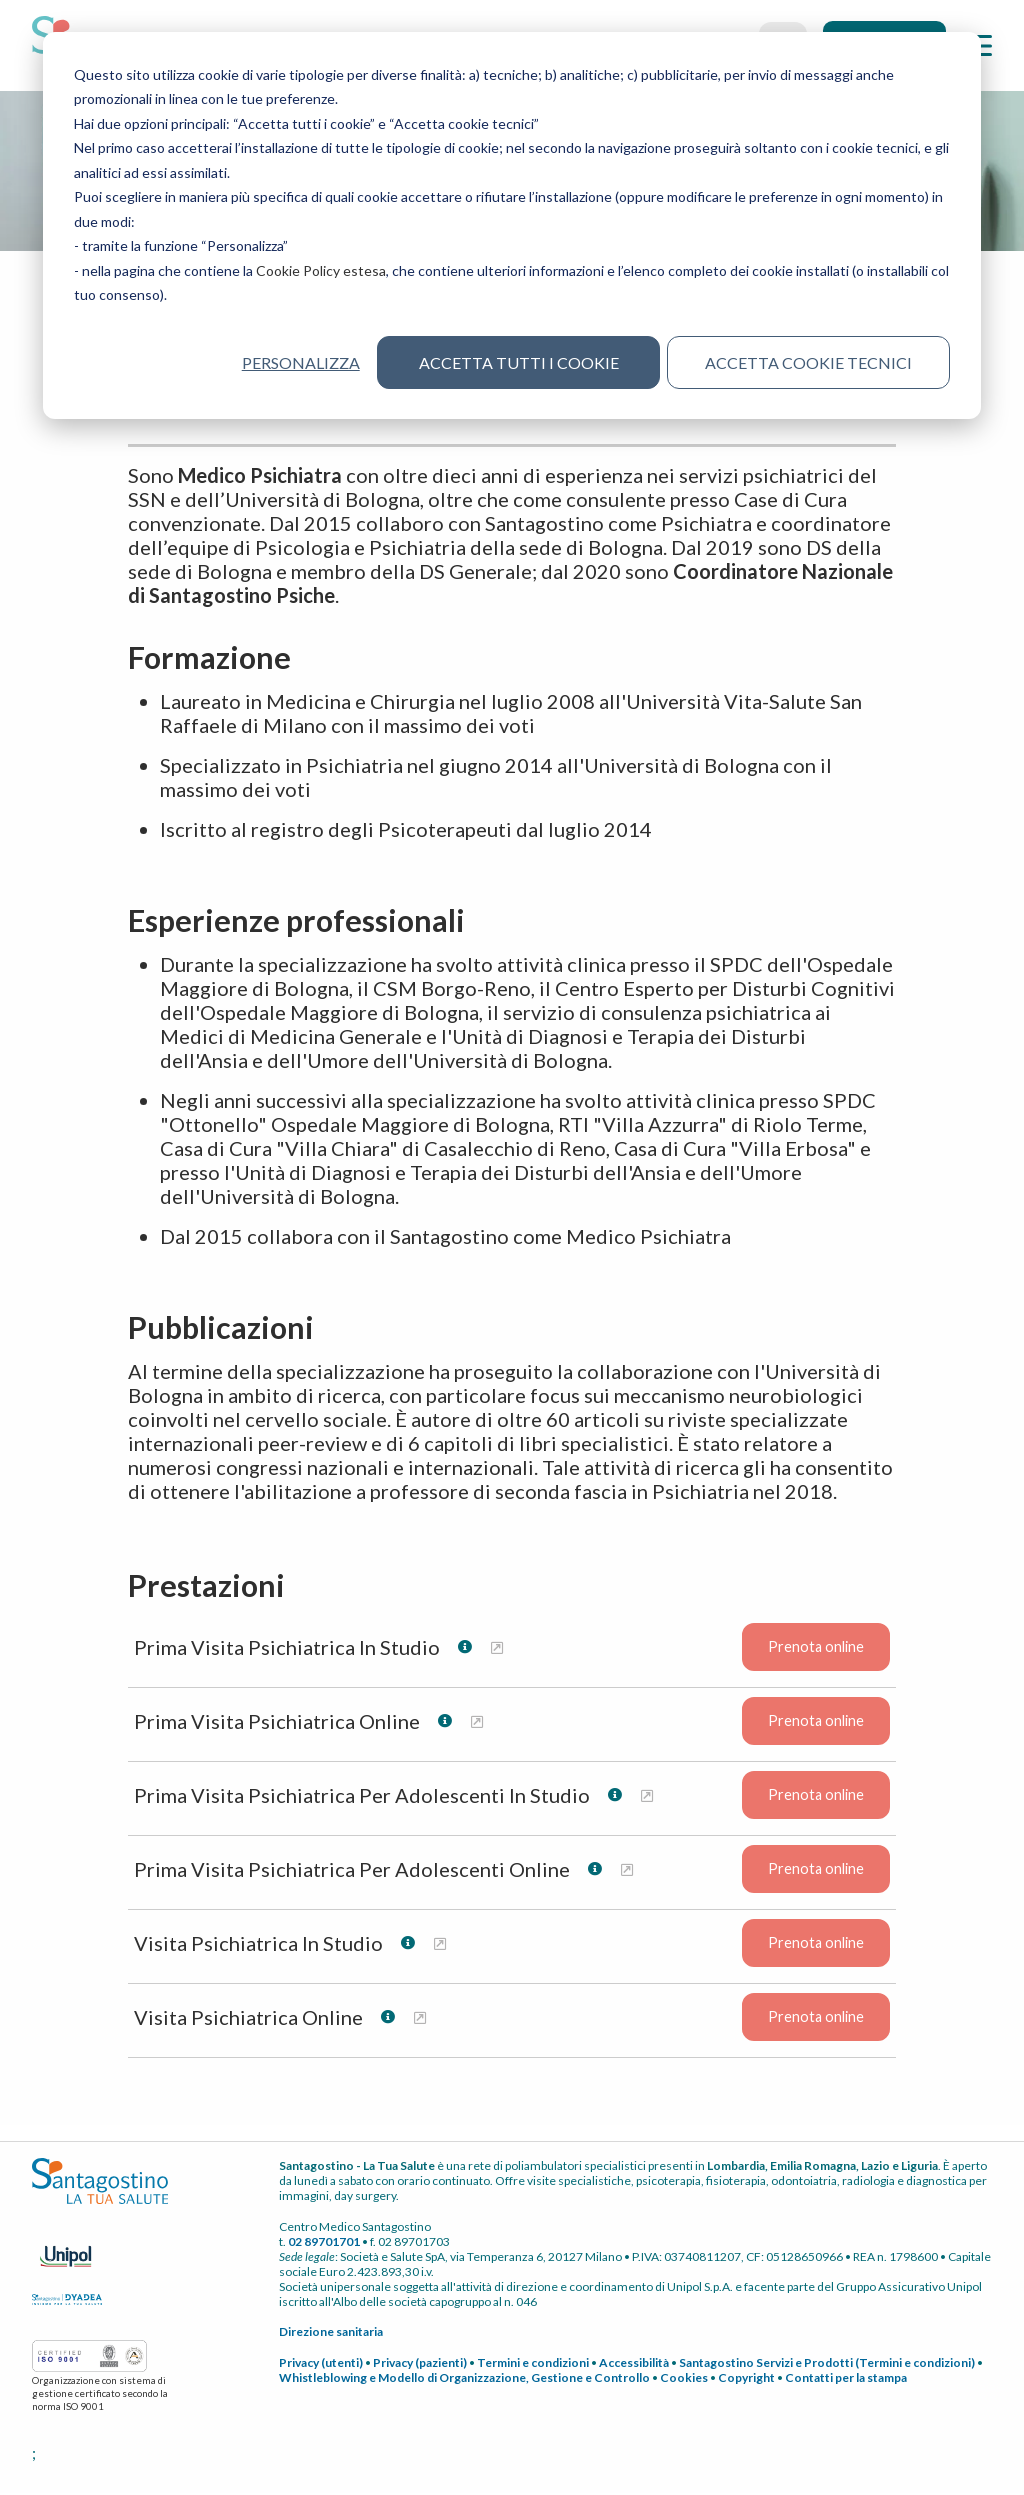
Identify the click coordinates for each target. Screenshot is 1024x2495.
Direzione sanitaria (331, 2332)
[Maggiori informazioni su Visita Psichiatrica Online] (420, 2018)
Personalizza (300, 362)
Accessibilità (634, 2363)
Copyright (746, 2378)
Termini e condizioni (533, 2363)
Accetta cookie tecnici (808, 362)
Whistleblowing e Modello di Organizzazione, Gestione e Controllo (464, 2378)
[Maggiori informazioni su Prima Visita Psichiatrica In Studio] (497, 1648)
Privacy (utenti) (321, 2363)
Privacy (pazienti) (420, 2363)
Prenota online (816, 1648)
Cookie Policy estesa (321, 270)
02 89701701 (324, 2242)
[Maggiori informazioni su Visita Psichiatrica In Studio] (440, 1944)
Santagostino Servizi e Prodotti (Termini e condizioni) (827, 2363)
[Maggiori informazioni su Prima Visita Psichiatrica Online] (477, 1722)
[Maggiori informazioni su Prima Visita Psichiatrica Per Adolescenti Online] (627, 1870)
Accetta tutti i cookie (519, 362)
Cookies (684, 2378)
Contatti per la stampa (846, 2378)
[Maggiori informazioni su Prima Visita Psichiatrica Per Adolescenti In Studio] (647, 1796)
